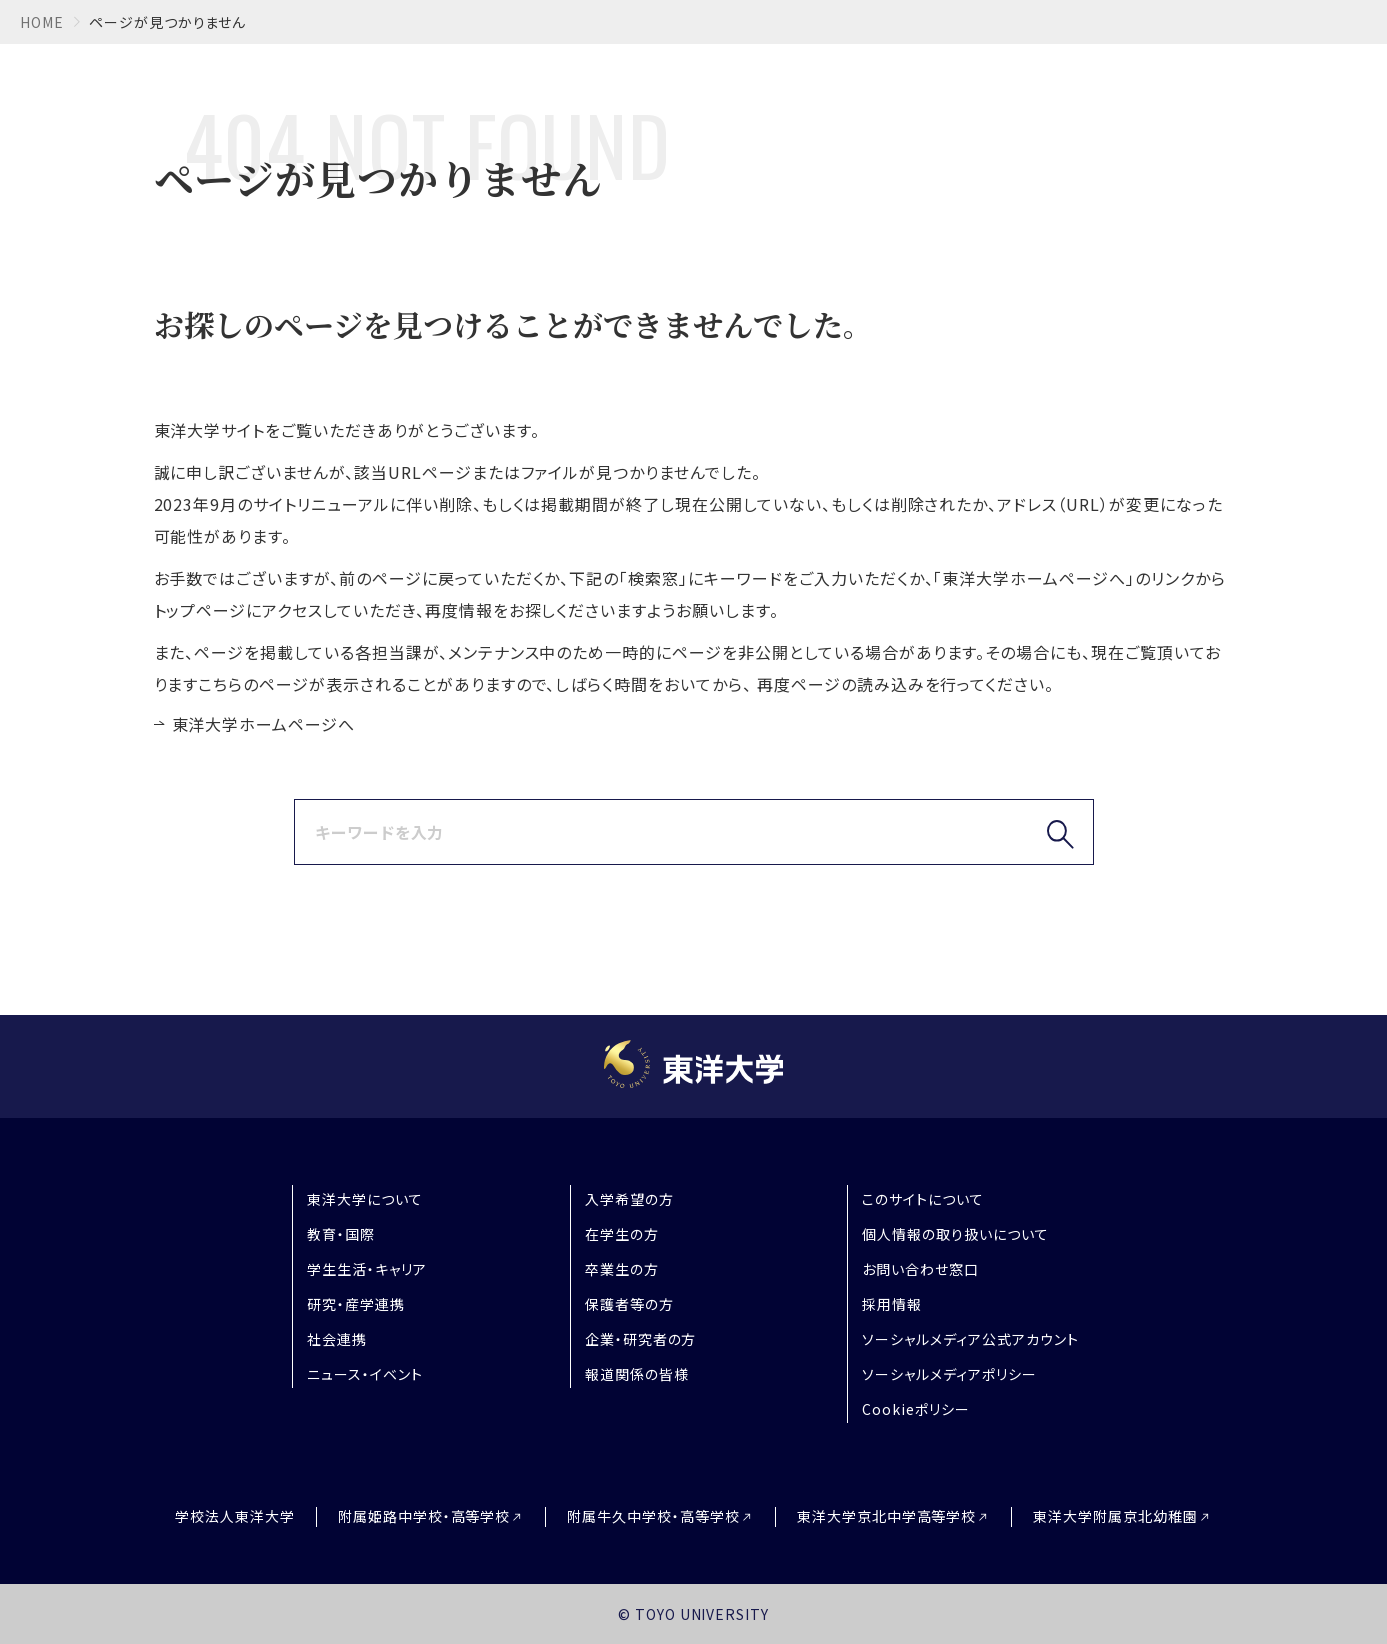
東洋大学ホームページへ (264, 724)
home (42, 22)
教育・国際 (341, 1234)
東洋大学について (365, 1199)
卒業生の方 (622, 1269)
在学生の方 (622, 1234)
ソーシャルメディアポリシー (949, 1374)
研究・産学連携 (356, 1304)
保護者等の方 (629, 1304)
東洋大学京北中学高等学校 (887, 1516)
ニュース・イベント (365, 1374)
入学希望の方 (629, 1199)
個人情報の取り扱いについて (955, 1234)
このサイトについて (923, 1199)
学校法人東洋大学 (235, 1516)
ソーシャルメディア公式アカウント (970, 1339)
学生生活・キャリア (367, 1269)
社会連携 (337, 1339)
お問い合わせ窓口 (920, 1269)
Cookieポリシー (916, 1409)
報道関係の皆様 (637, 1374)
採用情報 (892, 1304)
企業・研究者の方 (641, 1339)
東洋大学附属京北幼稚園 (1115, 1516)
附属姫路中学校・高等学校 (424, 1516)
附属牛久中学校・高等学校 (653, 1516)
